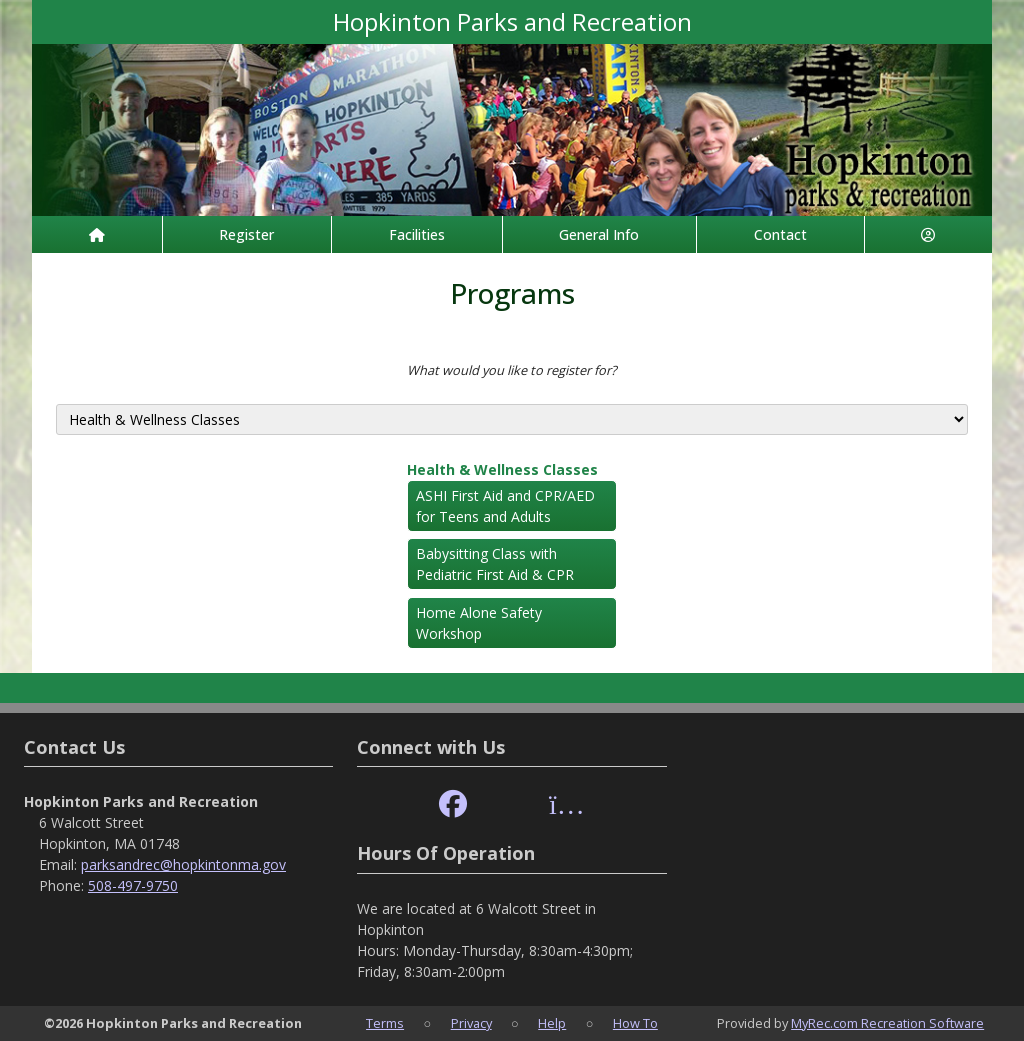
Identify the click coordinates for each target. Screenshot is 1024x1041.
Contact (780, 234)
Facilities (417, 234)
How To (635, 1023)
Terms (385, 1023)
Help (552, 1023)
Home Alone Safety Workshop (479, 623)
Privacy (471, 1023)
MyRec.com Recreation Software (887, 1023)
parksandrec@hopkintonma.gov (183, 864)
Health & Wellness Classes (502, 469)
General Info (599, 234)
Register (246, 234)
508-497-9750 (133, 885)
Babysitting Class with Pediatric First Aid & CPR (495, 564)
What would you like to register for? (512, 370)
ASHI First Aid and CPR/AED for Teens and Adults (505, 506)
